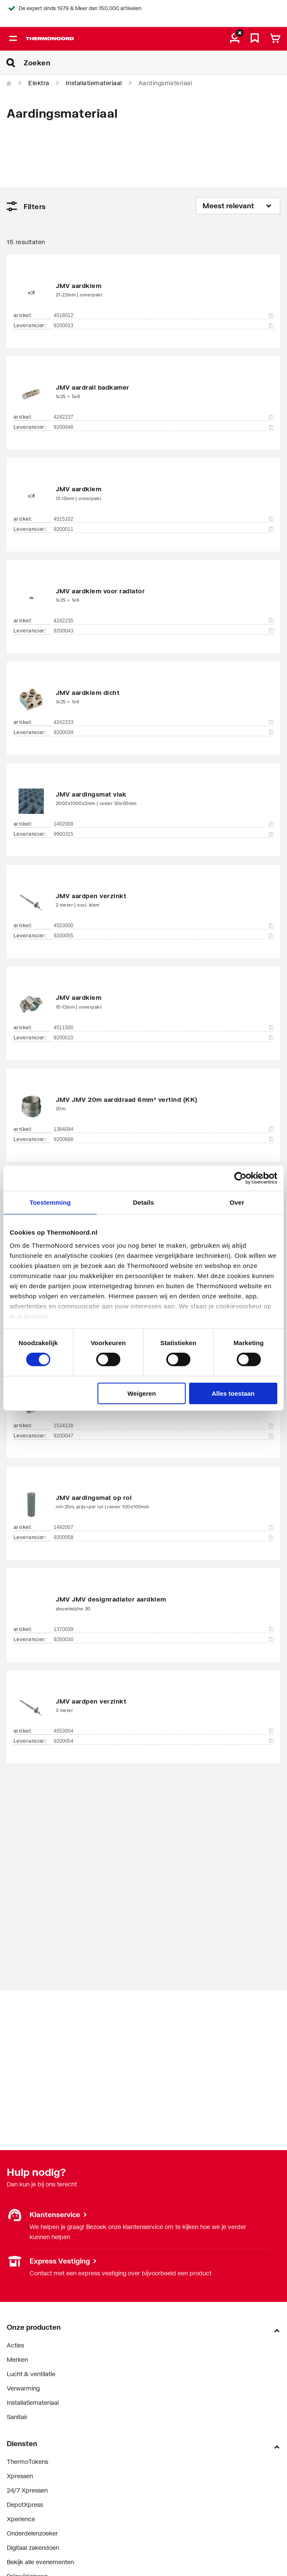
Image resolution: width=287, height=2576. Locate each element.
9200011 (163, 529)
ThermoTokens (27, 2461)
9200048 (163, 427)
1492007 (163, 1527)
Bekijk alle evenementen (40, 2561)
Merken (17, 2359)
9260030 (163, 1639)
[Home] (9, 83)
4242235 (163, 621)
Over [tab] (237, 1202)
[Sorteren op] (238, 205)
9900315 (163, 834)
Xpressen (20, 2475)
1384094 (163, 1129)
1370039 (163, 1629)
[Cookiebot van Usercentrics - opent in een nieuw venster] (240, 1177)
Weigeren (141, 1393)
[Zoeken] (155, 63)
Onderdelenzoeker (32, 2533)
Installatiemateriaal (94, 82)
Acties (15, 2345)
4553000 (163, 926)
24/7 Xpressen (27, 2490)
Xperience (21, 2518)
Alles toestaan (233, 1393)
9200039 (163, 732)
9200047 (163, 1436)
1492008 (163, 824)
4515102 (163, 519)
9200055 (163, 936)
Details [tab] (143, 1202)
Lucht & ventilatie (31, 2373)
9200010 (163, 1038)
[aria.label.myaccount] (234, 39)
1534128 (163, 1426)
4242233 (163, 722)
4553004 (163, 1731)
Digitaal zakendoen (33, 2547)
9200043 (163, 631)
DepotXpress (25, 2504)
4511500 (163, 1028)
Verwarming (23, 2388)
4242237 (163, 417)
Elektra (38, 82)
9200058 (163, 1537)
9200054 (163, 1741)
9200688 (163, 1139)
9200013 (163, 325)
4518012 (163, 315)
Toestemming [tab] (50, 1202)
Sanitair (17, 2416)
